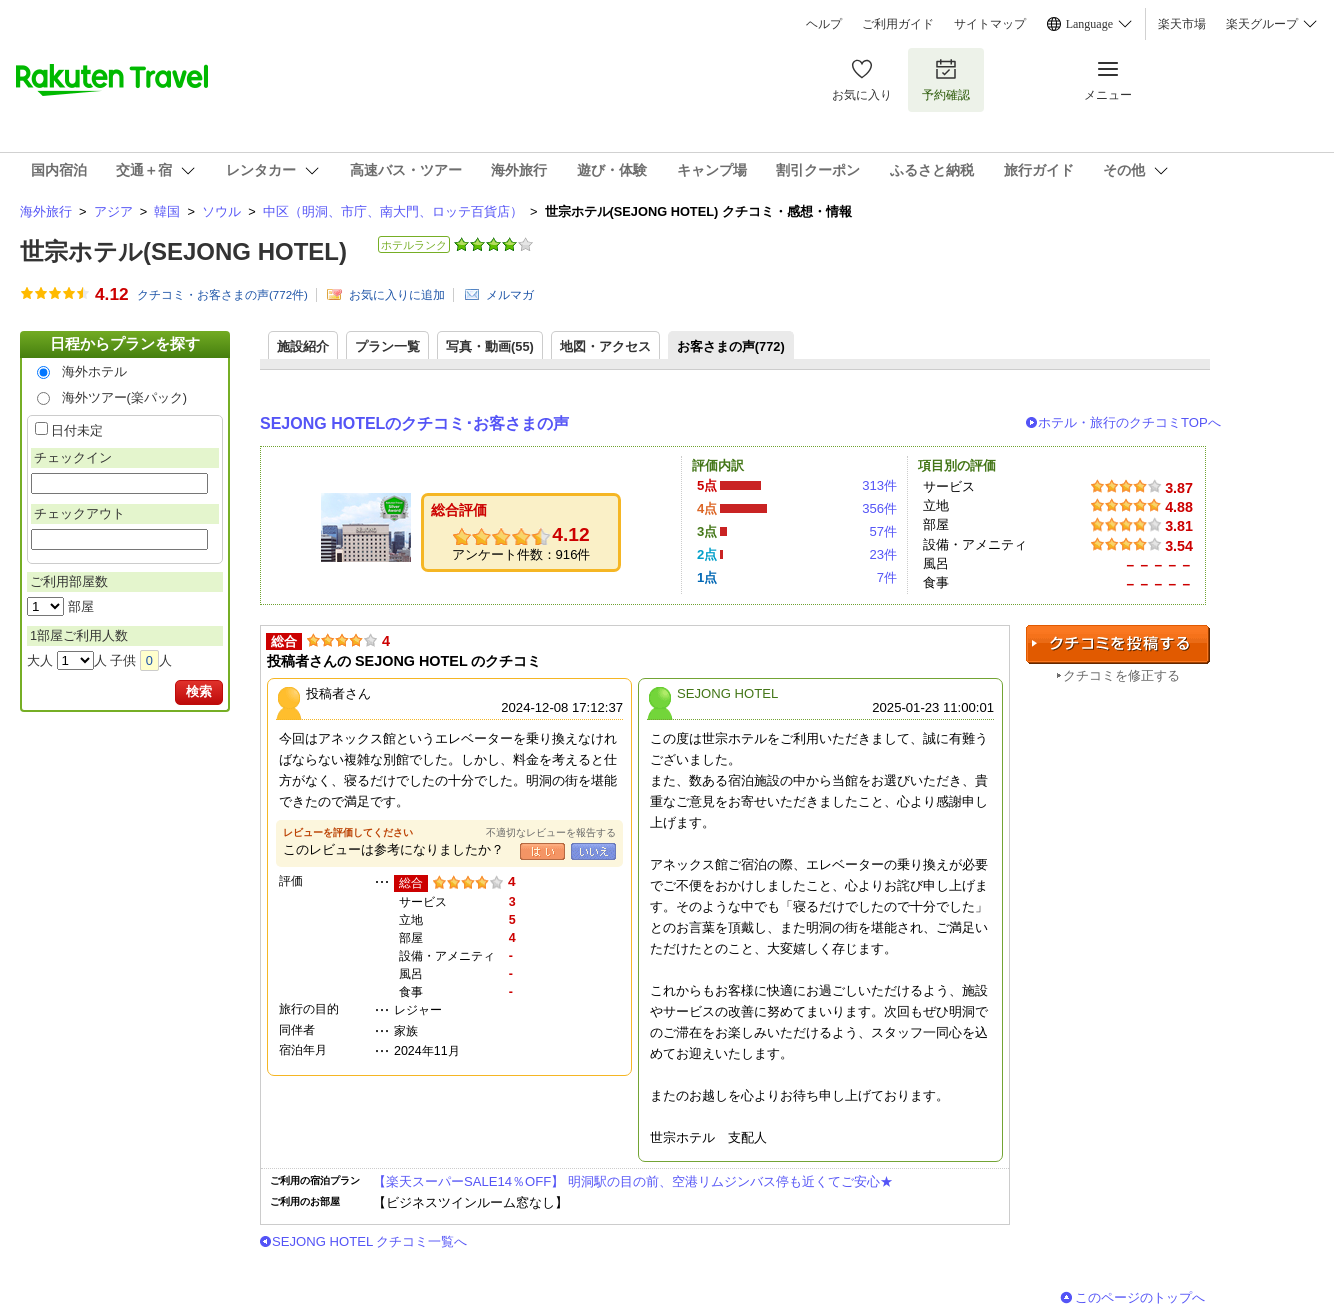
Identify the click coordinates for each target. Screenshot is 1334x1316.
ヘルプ (824, 24)
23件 (883, 554)
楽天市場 (1182, 24)
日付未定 (77, 430)
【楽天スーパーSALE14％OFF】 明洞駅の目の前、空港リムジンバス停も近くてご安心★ (633, 1181)
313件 (879, 485)
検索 (199, 691)
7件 (887, 577)
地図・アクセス (605, 346)
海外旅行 (46, 211)
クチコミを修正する (1121, 675)
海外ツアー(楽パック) (125, 397)
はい (542, 851)
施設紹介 (303, 346)
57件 (883, 531)
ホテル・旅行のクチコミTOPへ (1129, 422)
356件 (879, 508)
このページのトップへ (1140, 1297)
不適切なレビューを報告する (551, 832)
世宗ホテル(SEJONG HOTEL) (183, 251)
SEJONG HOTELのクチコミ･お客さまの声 (414, 423)
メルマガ (510, 295)
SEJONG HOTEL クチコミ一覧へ (369, 1241)
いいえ (593, 851)
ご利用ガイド (898, 24)
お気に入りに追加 (397, 295)
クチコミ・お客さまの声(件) (222, 295)
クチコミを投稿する (1118, 644)
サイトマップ (990, 24)
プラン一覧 (387, 346)
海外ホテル (94, 371)
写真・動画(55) (490, 346)
